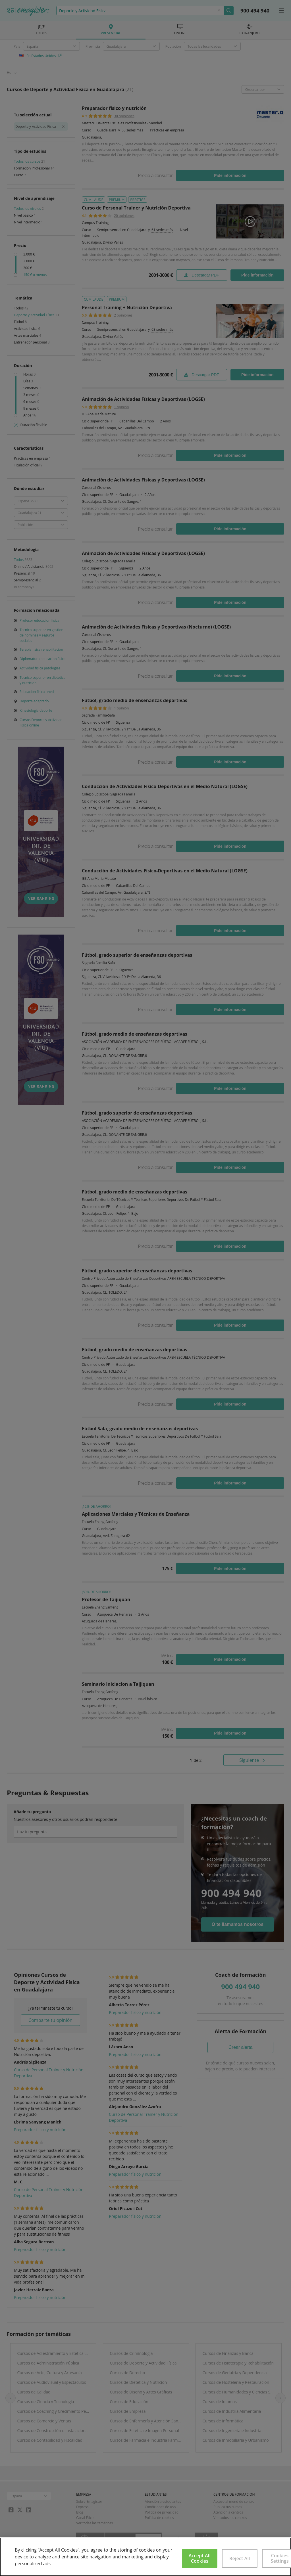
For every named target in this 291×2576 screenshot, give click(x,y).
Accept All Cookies (200, 2558)
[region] (145, 2556)
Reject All (239, 2558)
